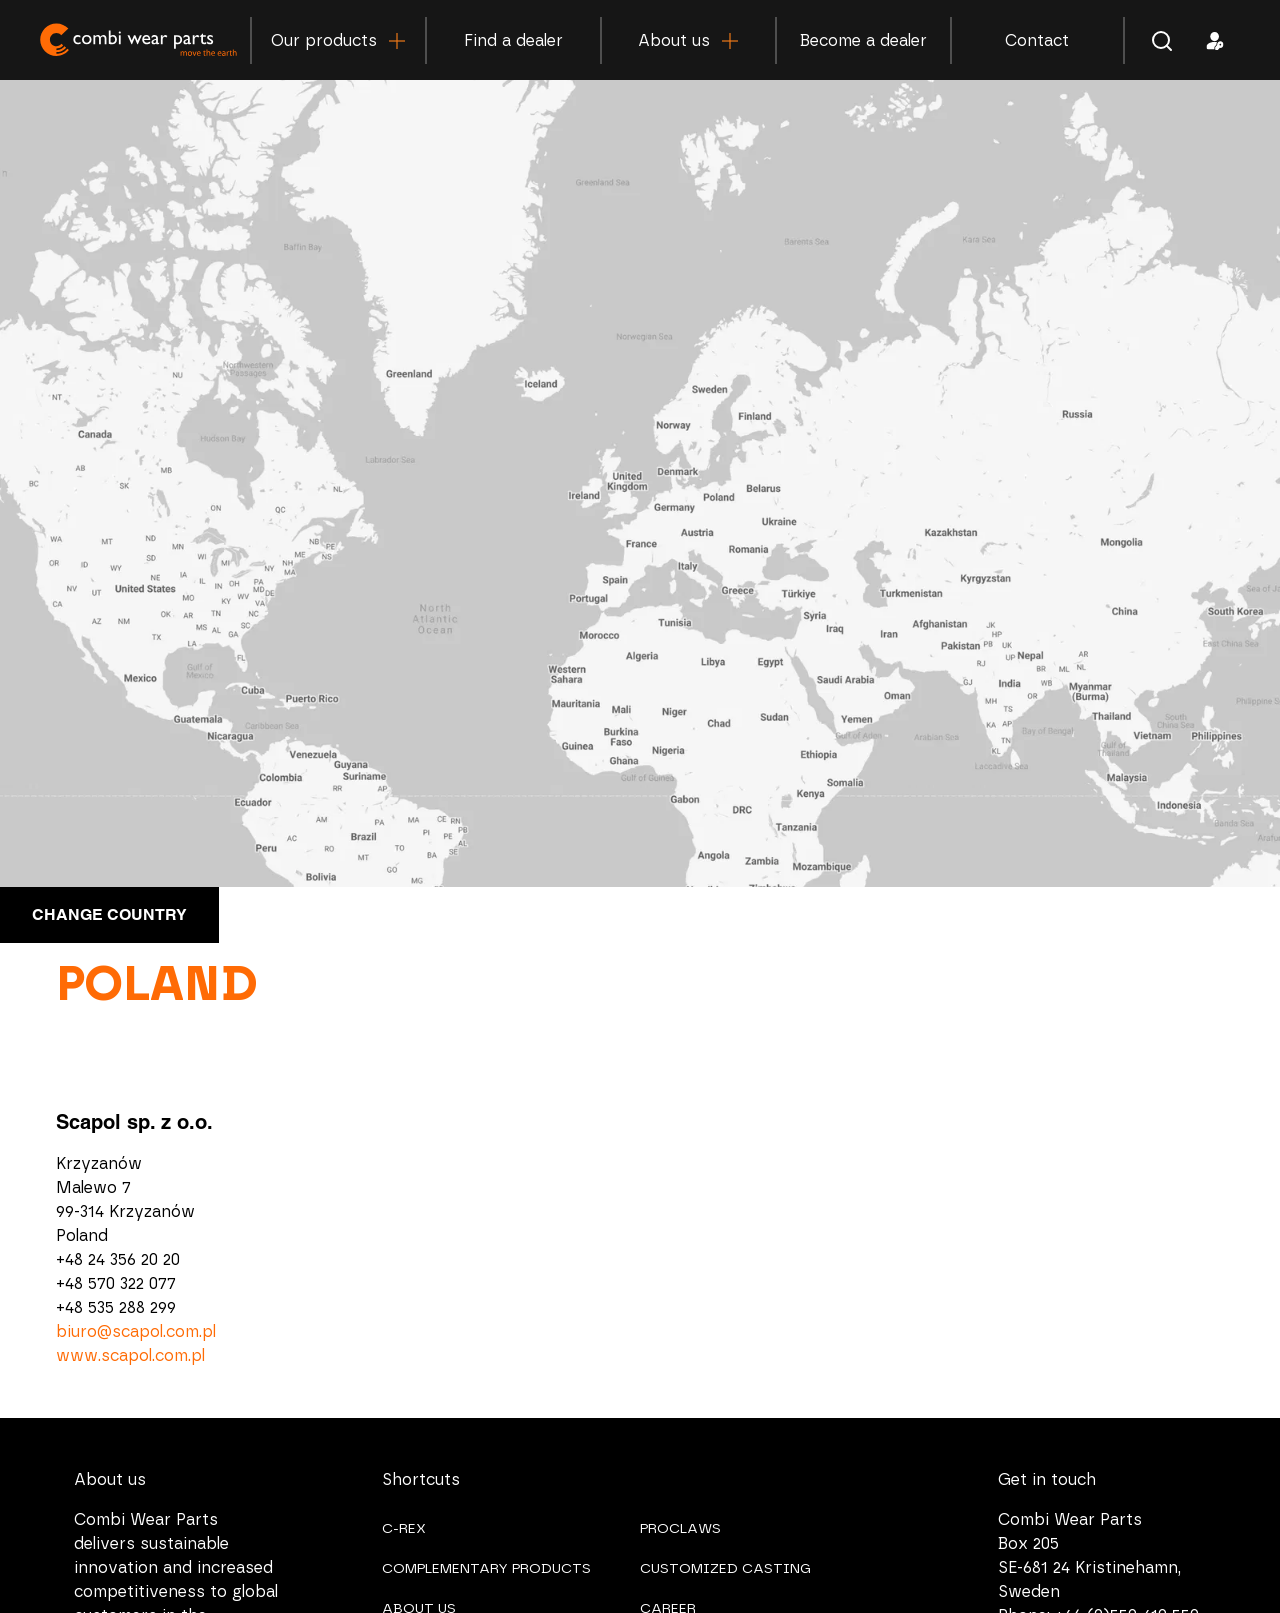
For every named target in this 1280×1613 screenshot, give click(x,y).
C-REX (404, 1529)
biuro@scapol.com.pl (136, 1332)
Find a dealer (513, 41)
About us (688, 41)
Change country (109, 914)
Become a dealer (863, 41)
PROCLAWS (680, 1529)
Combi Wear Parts (140, 39)
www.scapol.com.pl (130, 1356)
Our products (338, 41)
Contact (1037, 41)
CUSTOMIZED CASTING (725, 1569)
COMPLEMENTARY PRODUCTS (486, 1569)
